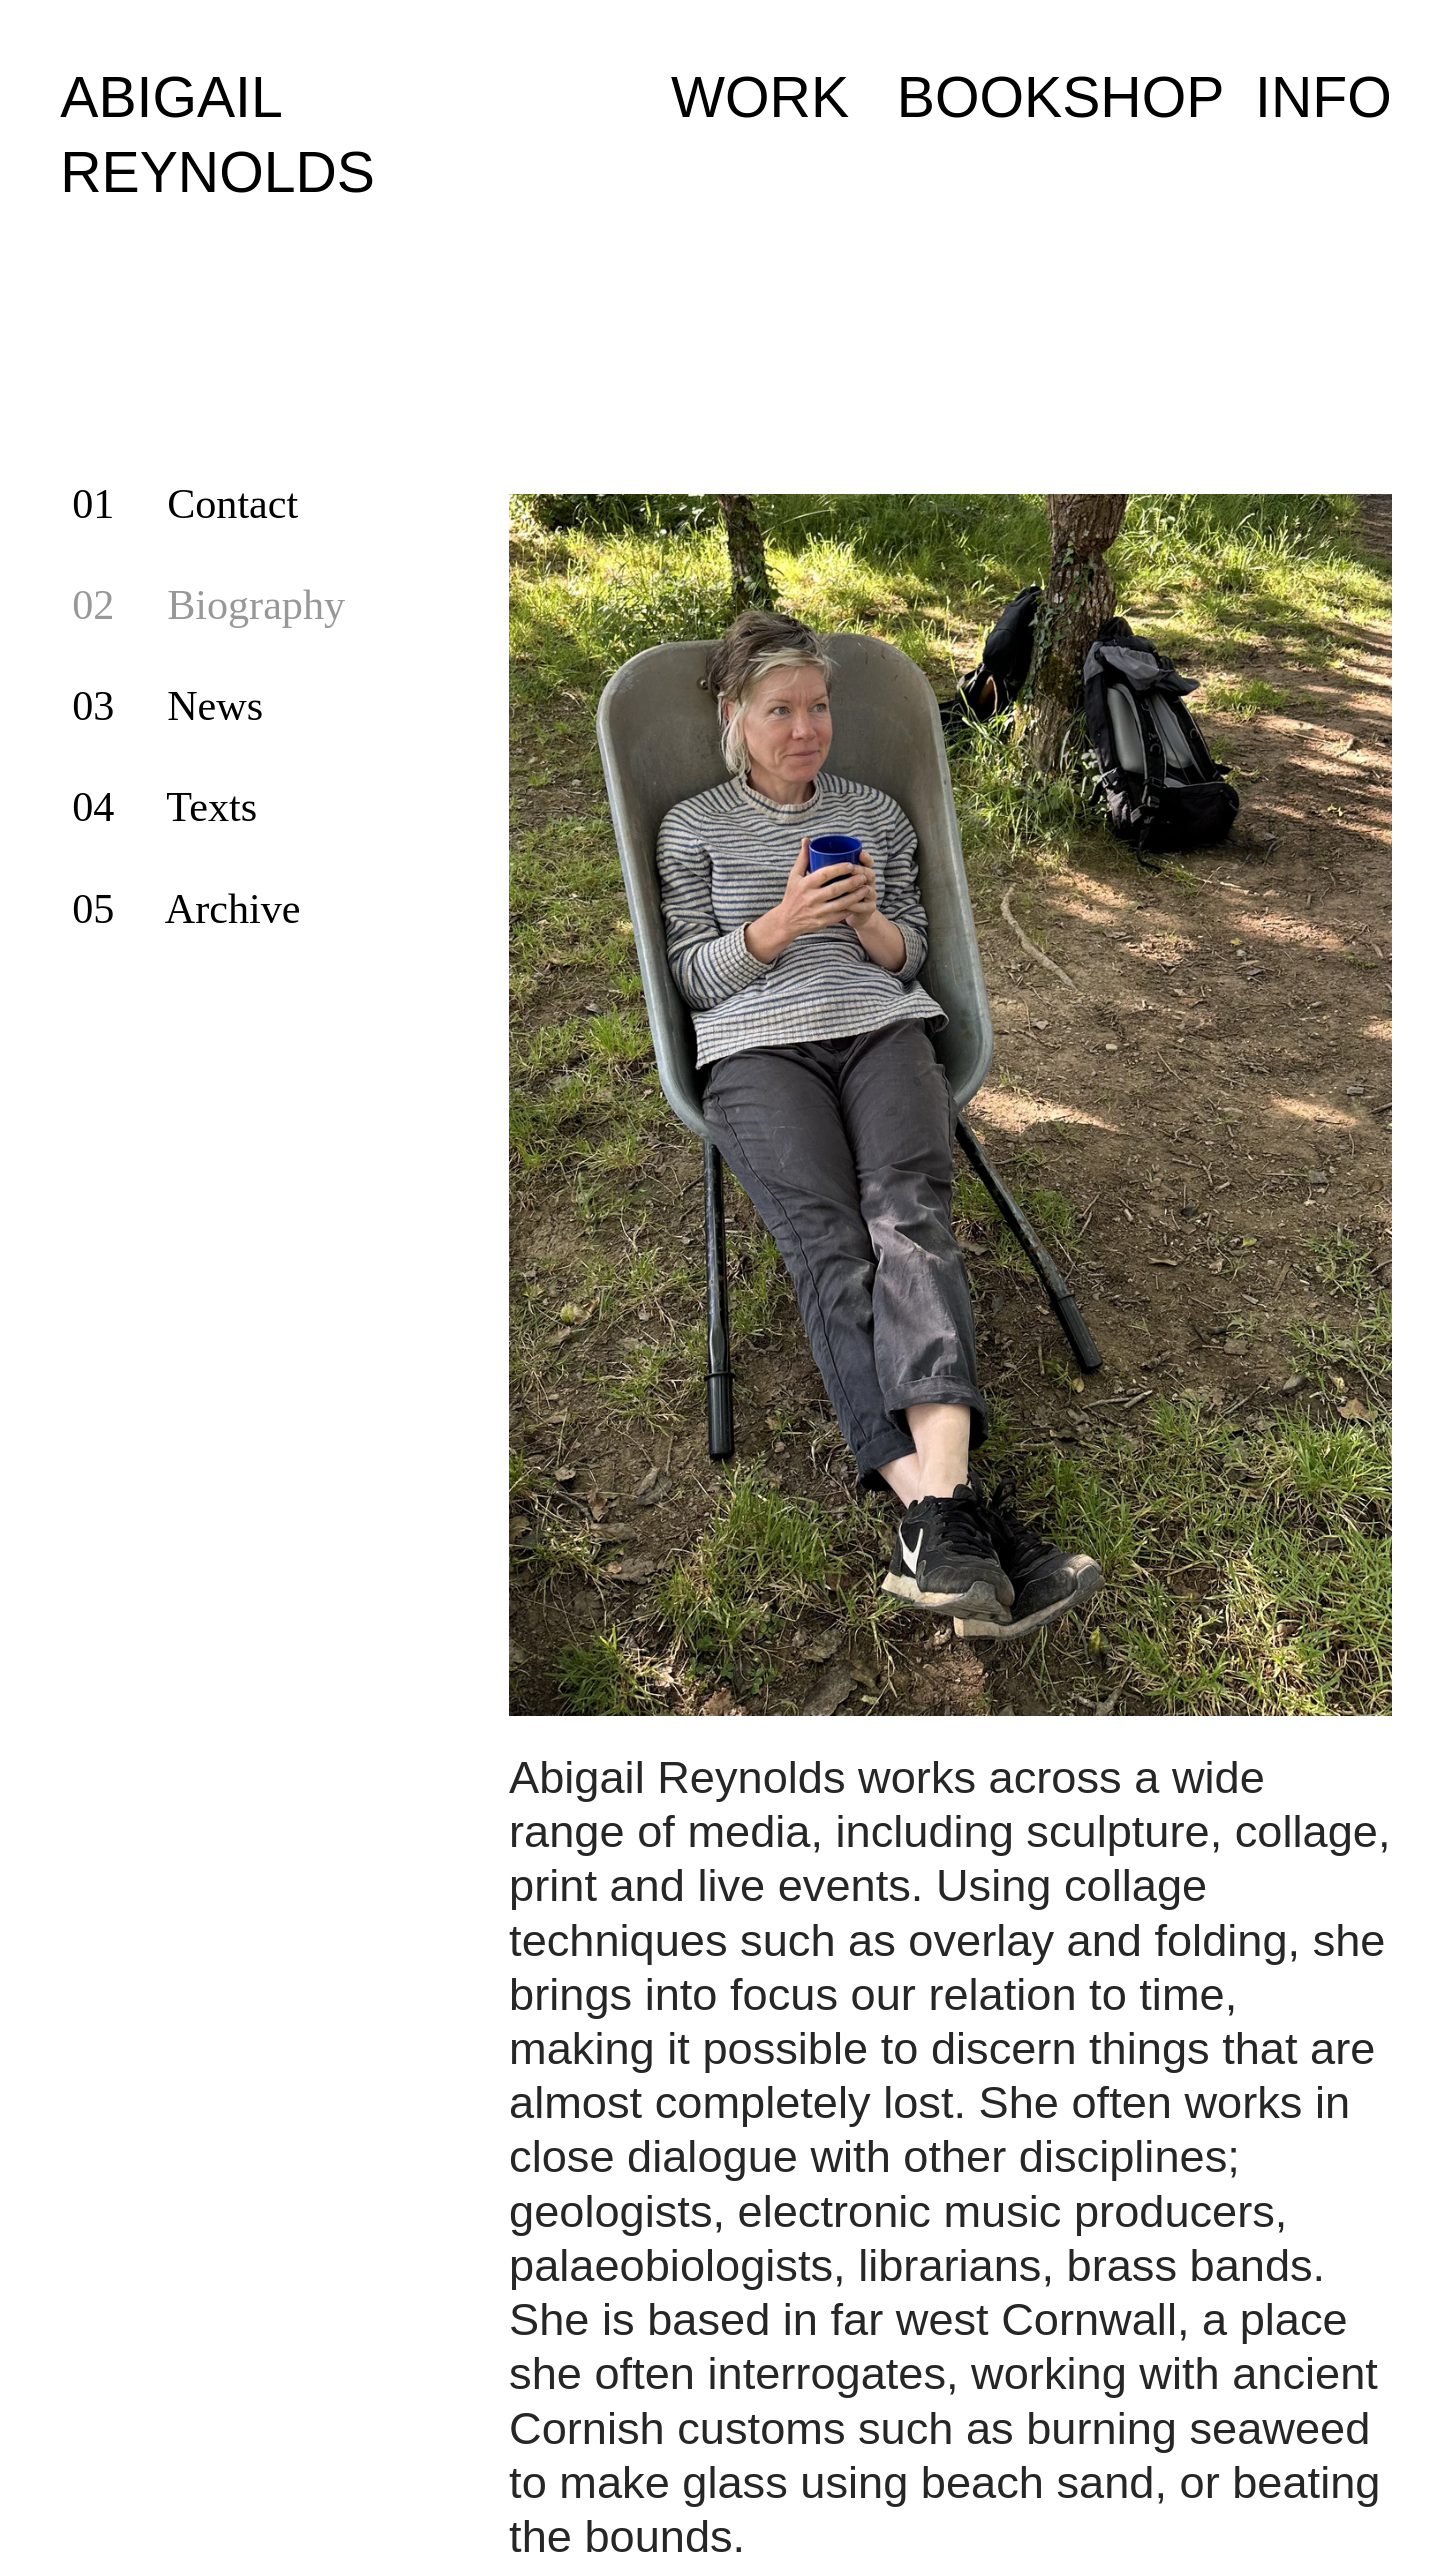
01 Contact (185, 503)
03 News (167, 705)
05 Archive (186, 908)
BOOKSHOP (1060, 97)
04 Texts (164, 806)
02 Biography (208, 604)
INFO (1323, 97)
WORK (760, 97)
